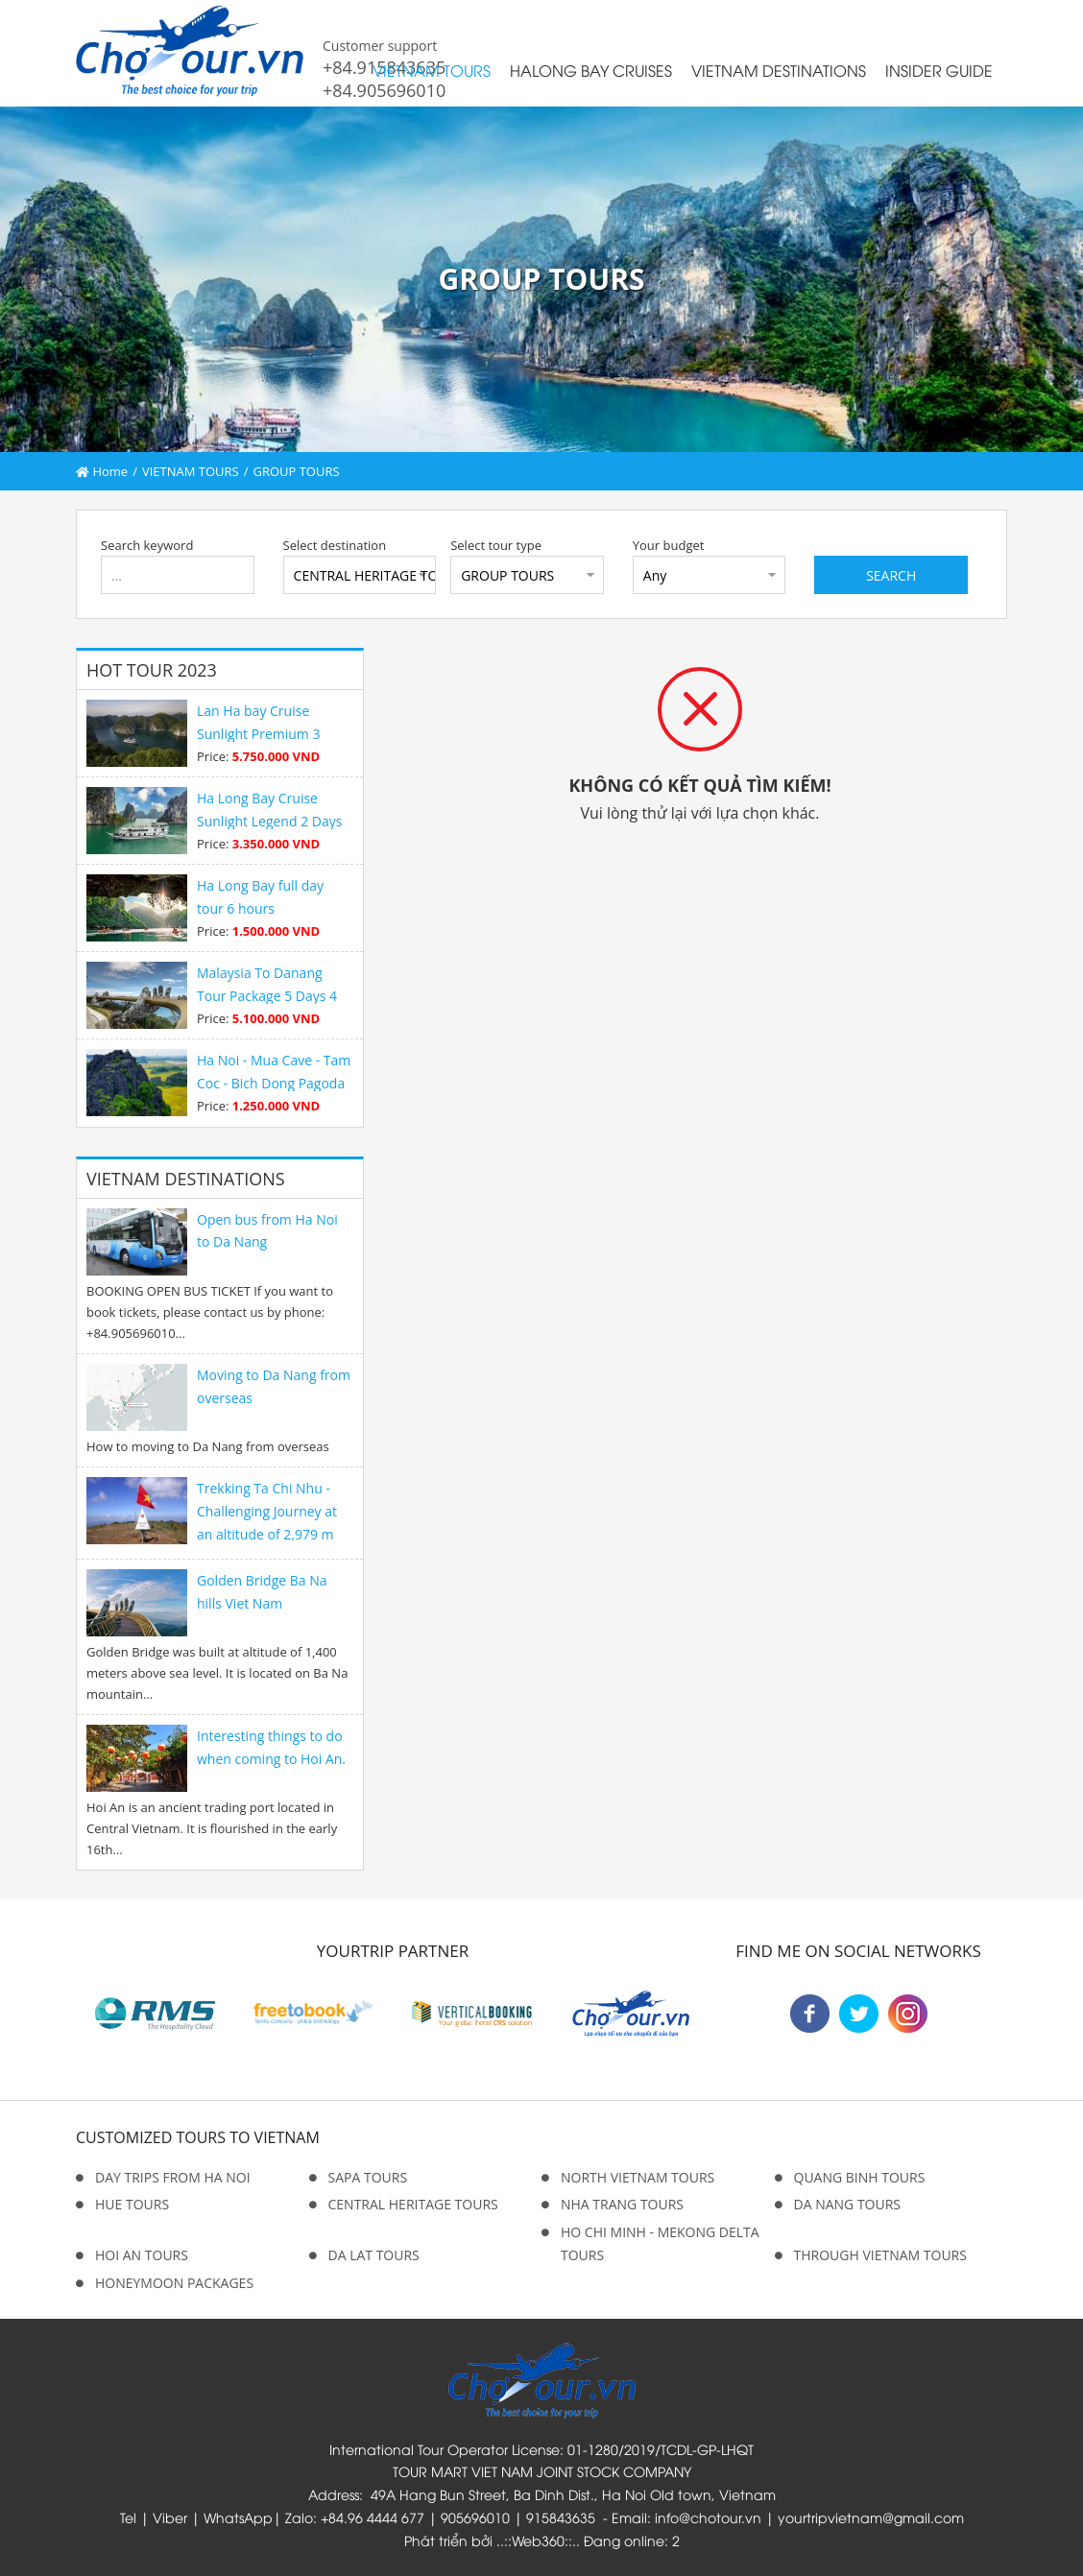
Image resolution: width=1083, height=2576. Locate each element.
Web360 (538, 2540)
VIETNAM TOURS (432, 70)
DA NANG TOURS (848, 2204)
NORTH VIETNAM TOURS (637, 2177)
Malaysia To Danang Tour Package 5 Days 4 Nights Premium (267, 996)
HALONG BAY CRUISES (591, 70)
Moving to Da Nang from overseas (273, 1386)
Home (102, 471)
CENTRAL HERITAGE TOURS (413, 2204)
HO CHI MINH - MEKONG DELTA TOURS (660, 2243)
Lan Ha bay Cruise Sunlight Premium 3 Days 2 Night (258, 734)
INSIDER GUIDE (939, 70)
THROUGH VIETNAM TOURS (880, 2255)
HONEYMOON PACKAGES (174, 2283)
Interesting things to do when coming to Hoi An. (271, 1747)
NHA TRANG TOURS (622, 2204)
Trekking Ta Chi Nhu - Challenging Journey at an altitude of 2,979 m (267, 1511)
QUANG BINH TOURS (860, 2177)
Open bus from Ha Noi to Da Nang (267, 1231)
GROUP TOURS (296, 471)
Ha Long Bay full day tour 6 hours (260, 897)
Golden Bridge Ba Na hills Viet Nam (262, 1591)
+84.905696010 (384, 90)
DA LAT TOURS (374, 2255)
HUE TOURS (132, 2204)
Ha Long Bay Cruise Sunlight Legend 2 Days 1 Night (269, 821)
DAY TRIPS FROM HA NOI (173, 2177)
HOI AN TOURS (141, 2255)
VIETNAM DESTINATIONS (778, 70)
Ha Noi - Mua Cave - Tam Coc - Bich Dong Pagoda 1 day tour (273, 1083)
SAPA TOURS (368, 2177)
